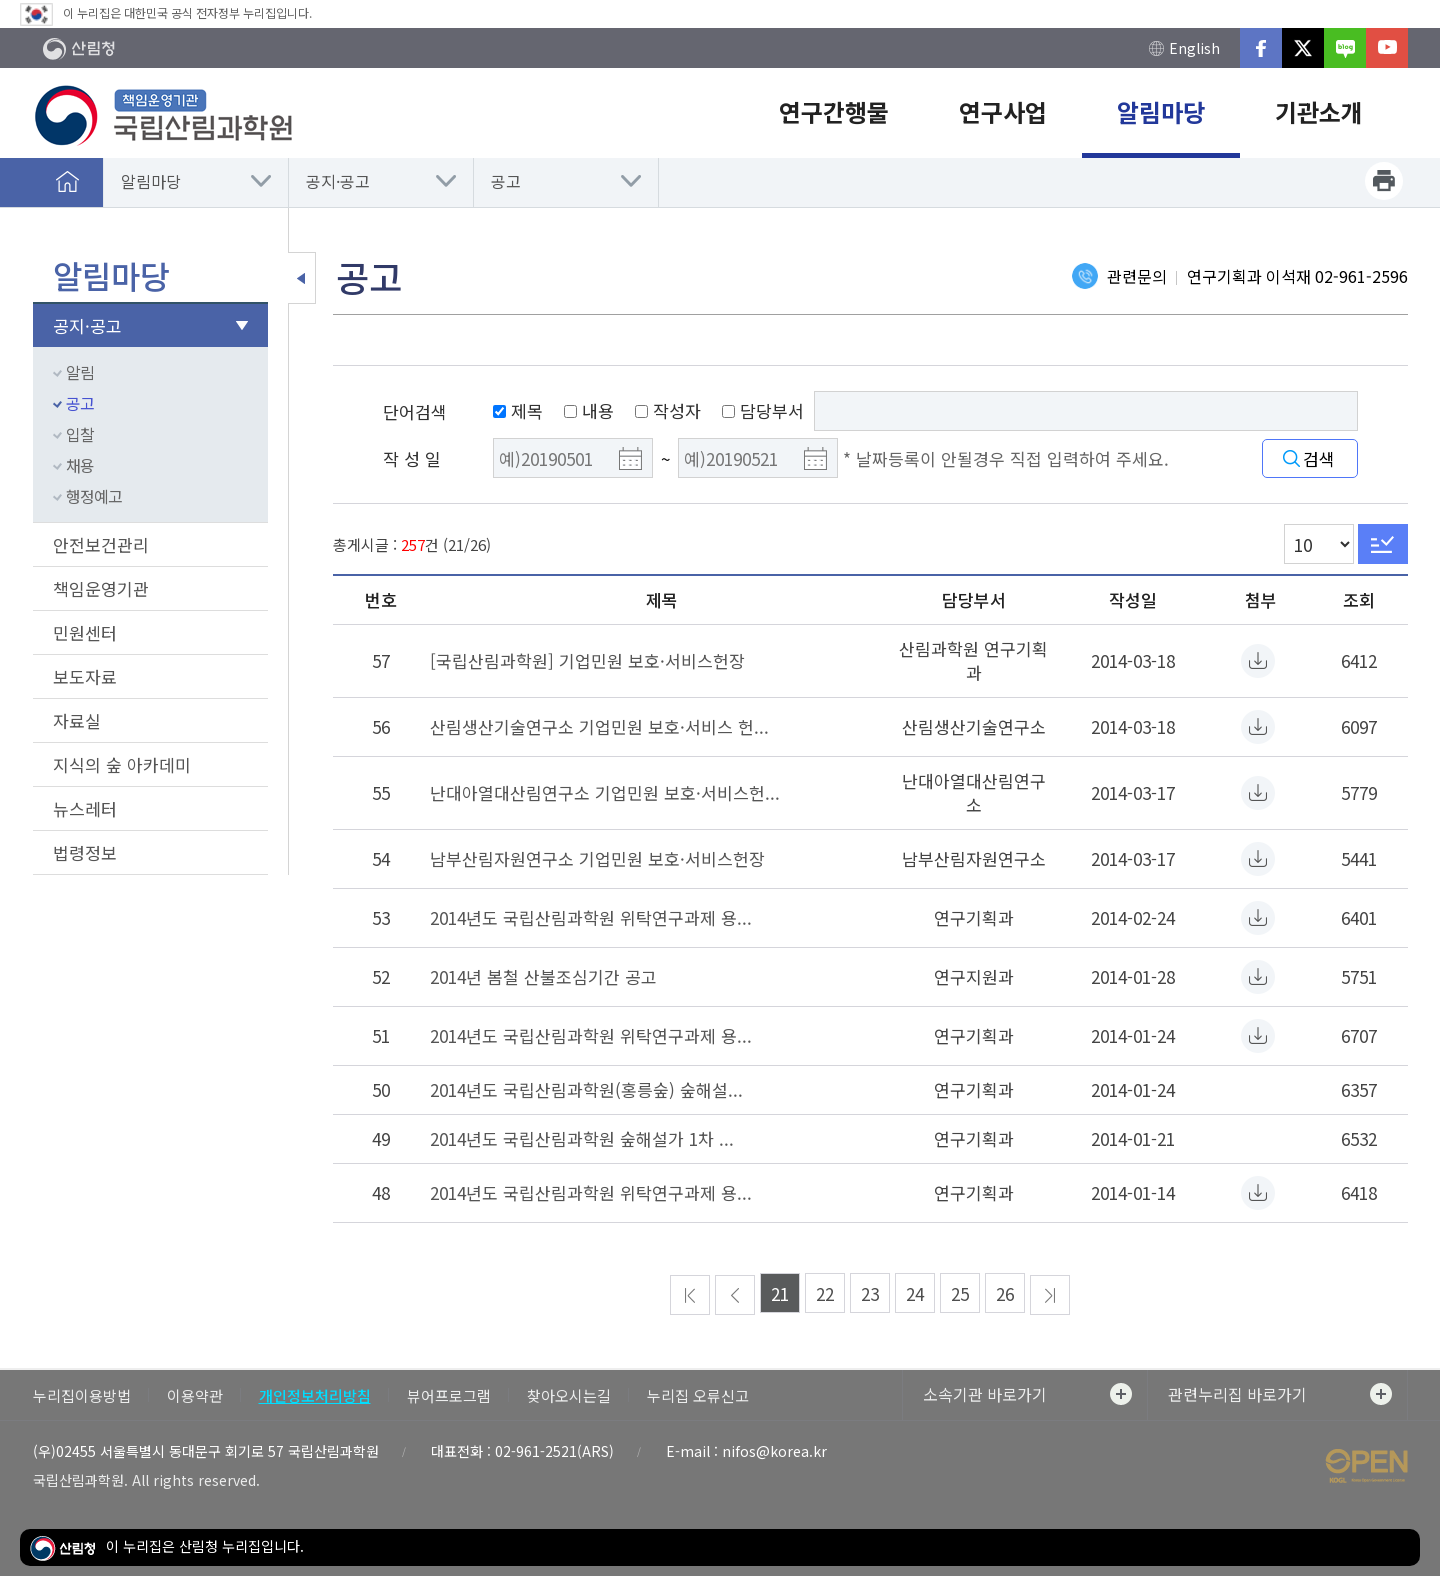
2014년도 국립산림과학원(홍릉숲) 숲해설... (586, 1089)
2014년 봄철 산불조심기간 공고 (543, 976)
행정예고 (94, 496)
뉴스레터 (85, 808)
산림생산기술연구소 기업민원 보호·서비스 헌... (599, 726)
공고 (506, 181)
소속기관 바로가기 (1027, 1394)
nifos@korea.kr (774, 1451)
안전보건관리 (101, 544)
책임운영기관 (101, 588)
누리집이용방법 (82, 1395)
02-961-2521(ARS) (554, 1451)
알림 (80, 372)
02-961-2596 (1361, 276)
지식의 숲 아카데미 (122, 764)
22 (825, 1293)
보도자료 (85, 676)
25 (960, 1293)
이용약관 (195, 1395)
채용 (80, 465)
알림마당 (151, 181)
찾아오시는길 (569, 1395)
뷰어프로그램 (449, 1395)
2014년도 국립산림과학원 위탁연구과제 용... (591, 917)
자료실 (77, 720)
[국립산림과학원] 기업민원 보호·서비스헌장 (587, 660)
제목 (518, 410)
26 (1005, 1293)
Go (1383, 544)
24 (915, 1293)
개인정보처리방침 (315, 1395)
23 (870, 1293)
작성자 (668, 410)
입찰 (80, 434)
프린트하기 (1384, 181)
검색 (1319, 458)
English (1184, 48)
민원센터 (85, 632)
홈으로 (68, 181)
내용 (589, 410)
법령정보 (85, 852)
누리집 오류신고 (698, 1395)
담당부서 (763, 410)
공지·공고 (338, 181)
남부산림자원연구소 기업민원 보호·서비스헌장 (597, 858)
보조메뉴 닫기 (302, 278)
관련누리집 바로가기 (1280, 1394)
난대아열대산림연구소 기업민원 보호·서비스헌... (605, 792)
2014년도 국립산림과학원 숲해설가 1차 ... (582, 1138)
